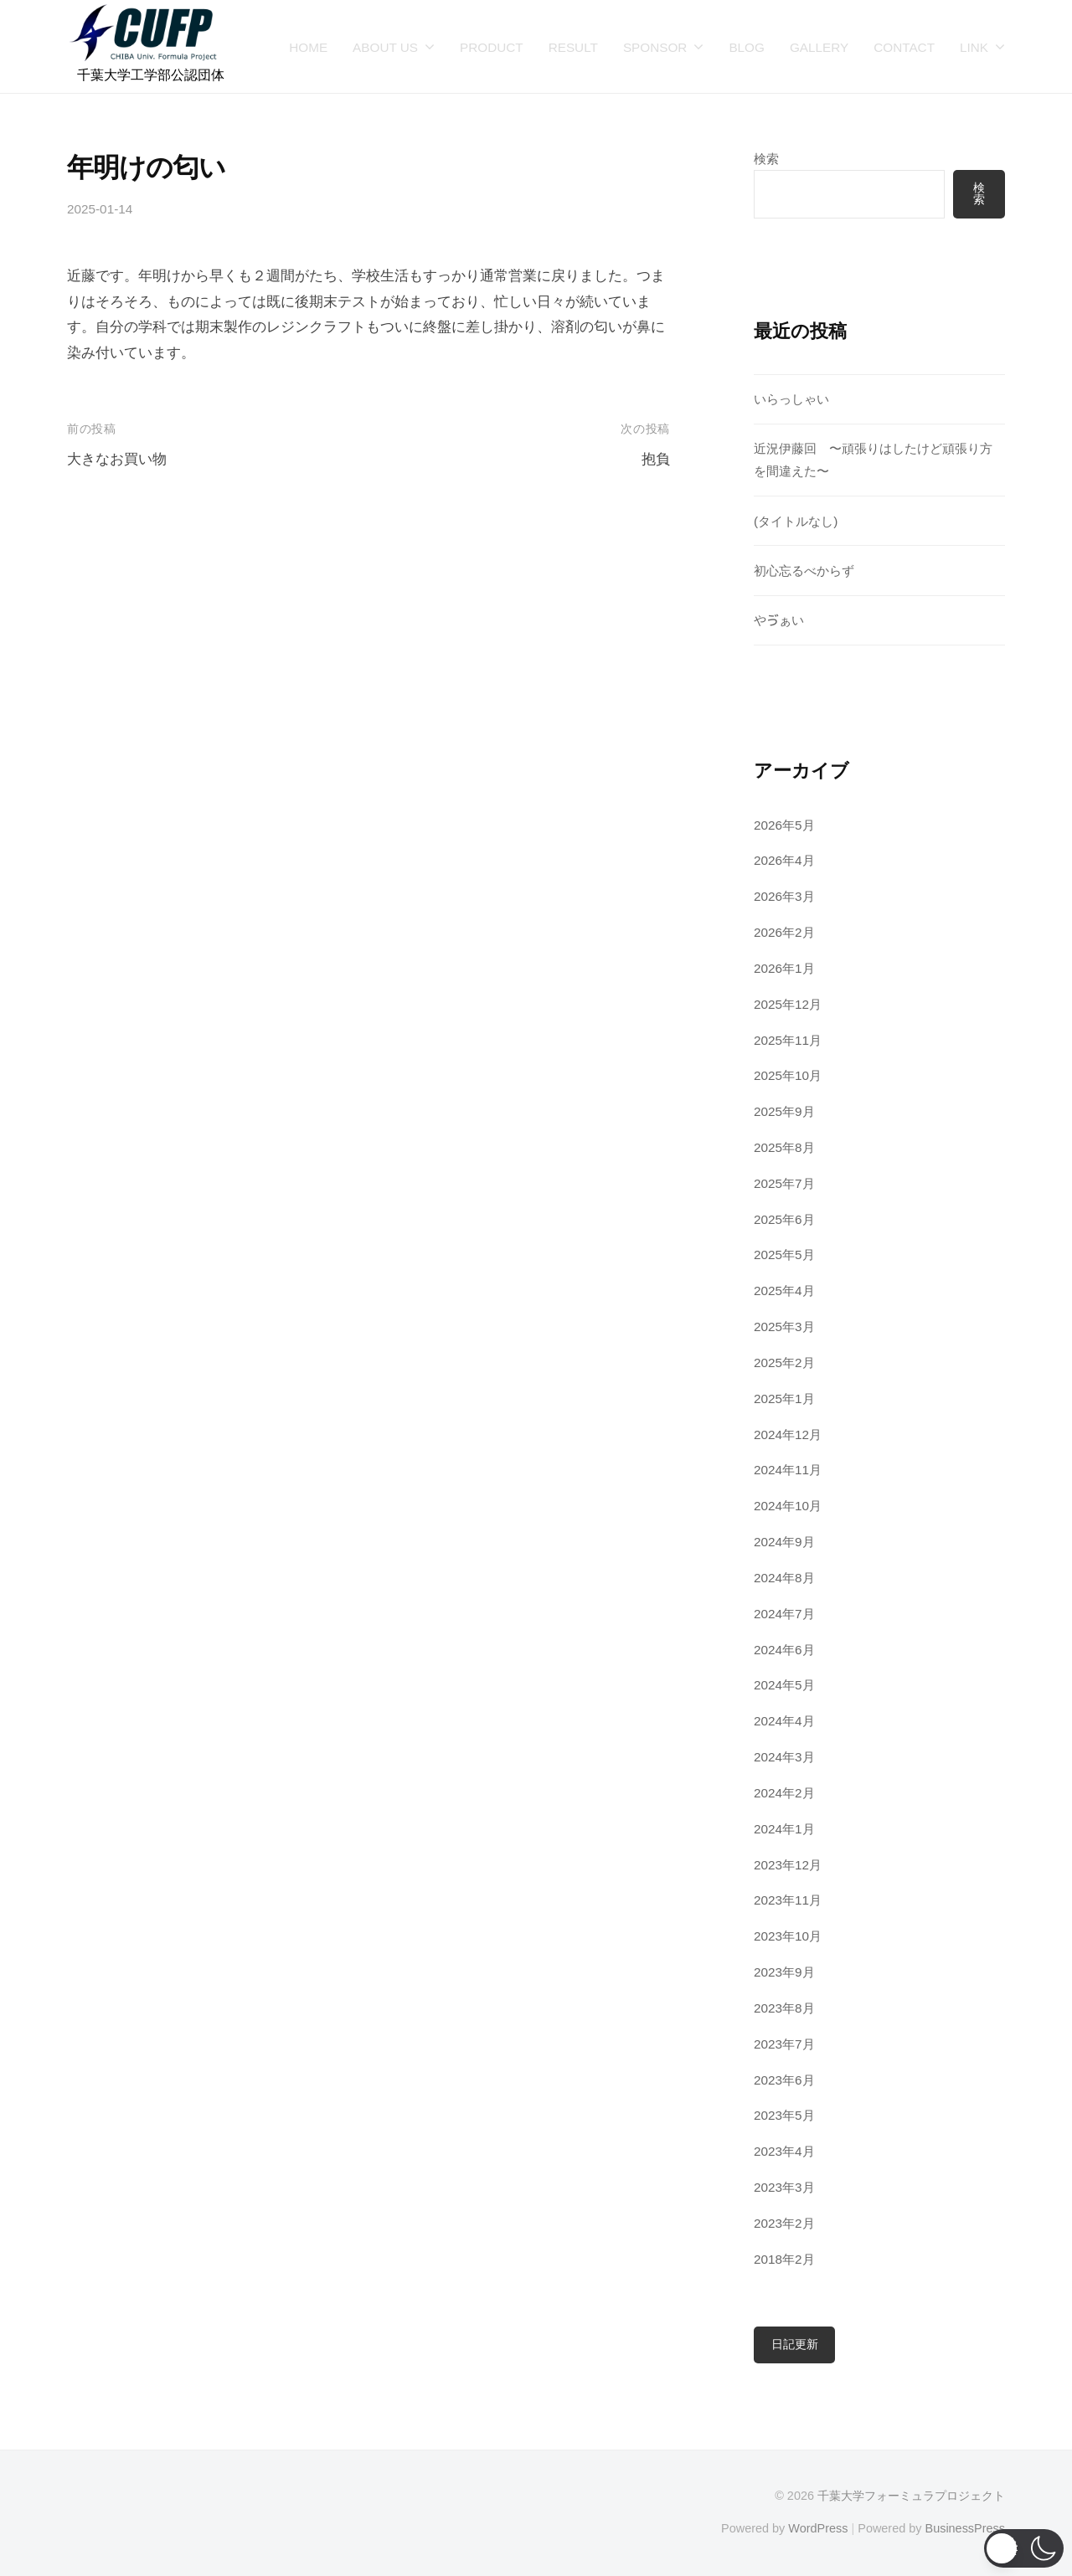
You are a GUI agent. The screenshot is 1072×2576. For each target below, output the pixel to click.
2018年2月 (784, 2259)
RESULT (573, 47)
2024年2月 (784, 1793)
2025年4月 (784, 1290)
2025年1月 (784, 1398)
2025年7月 (784, 1183)
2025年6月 (784, 1219)
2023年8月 (784, 2008)
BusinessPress (965, 2528)
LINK (974, 47)
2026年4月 (784, 860)
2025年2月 (784, 1362)
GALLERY (819, 47)
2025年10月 (788, 1075)
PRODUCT (491, 47)
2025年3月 (784, 1326)
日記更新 (794, 2344)
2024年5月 (784, 1685)
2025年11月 (788, 1040)
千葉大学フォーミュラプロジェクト (911, 2495)
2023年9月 (784, 1972)
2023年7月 (784, 2044)
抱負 (656, 459)
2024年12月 (788, 1434)
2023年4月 (784, 2151)
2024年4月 (784, 1721)
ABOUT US (385, 47)
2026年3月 (784, 896)
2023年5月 (784, 2115)
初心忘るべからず (804, 570)
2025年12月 (788, 1004)
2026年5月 (784, 825)
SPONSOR (655, 47)
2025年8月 (784, 1147)
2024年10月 (788, 1506)
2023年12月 (788, 1865)
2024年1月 (784, 1829)
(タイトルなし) (796, 521)
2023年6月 (784, 2080)
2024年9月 (784, 1542)
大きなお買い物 (117, 459)
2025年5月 (784, 1254)
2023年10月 (788, 1936)
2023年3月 (784, 2187)
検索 (766, 159)
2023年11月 (788, 1900)
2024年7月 (784, 1614)
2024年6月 (784, 1650)
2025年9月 (784, 1111)
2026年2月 (784, 932)
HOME (308, 47)
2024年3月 (784, 1757)
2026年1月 (784, 968)
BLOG (747, 47)
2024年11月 (788, 1470)
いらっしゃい (791, 399)
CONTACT (904, 47)
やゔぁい (779, 620)
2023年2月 (784, 2223)
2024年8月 (784, 1578)
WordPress (818, 2528)
